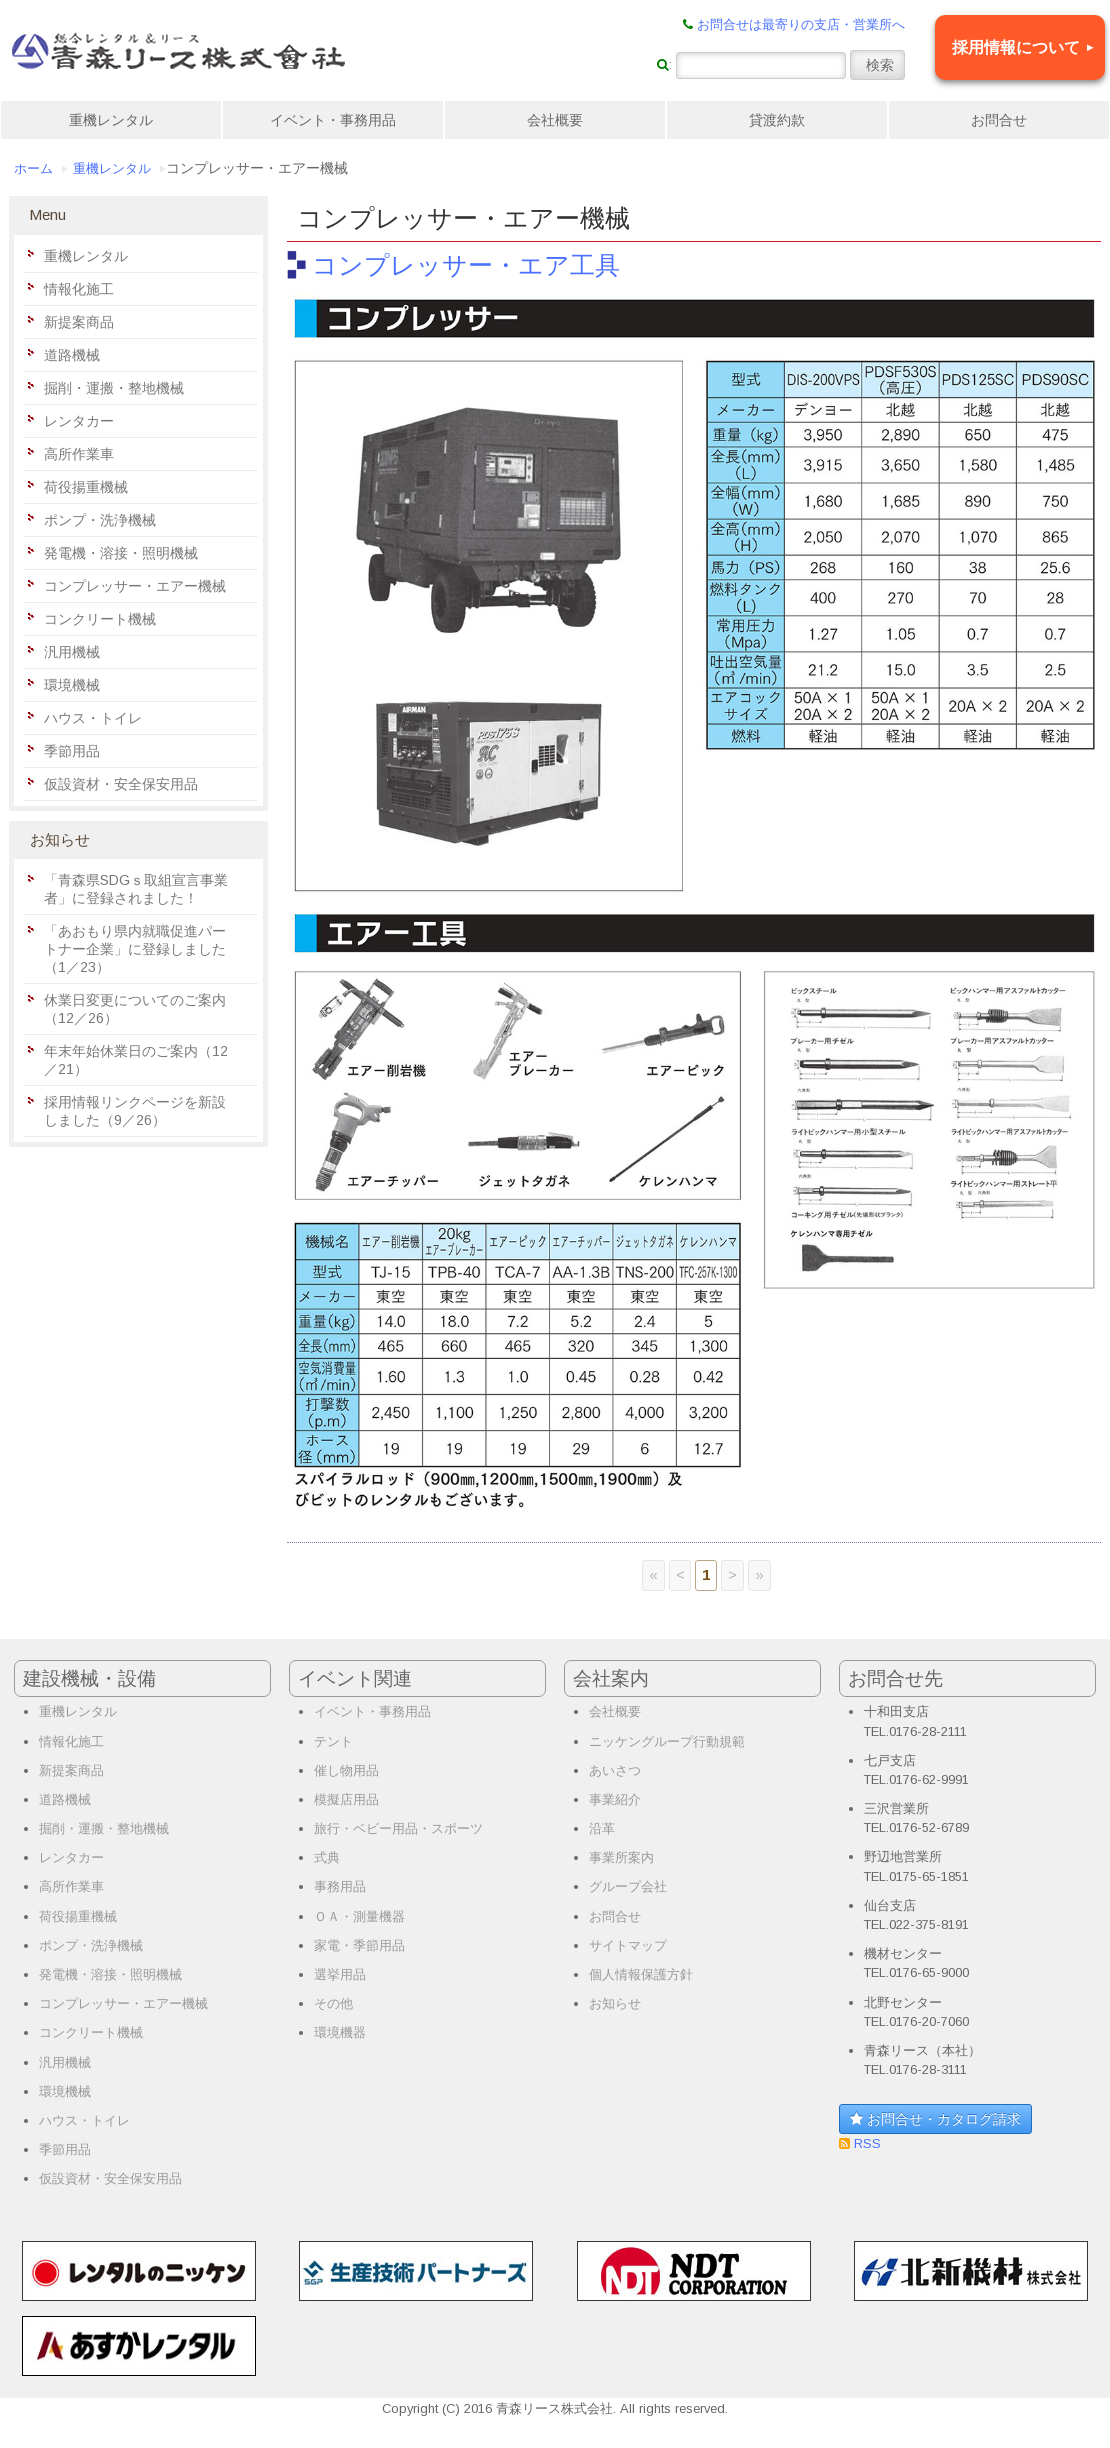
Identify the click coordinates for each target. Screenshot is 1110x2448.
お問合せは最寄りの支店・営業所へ (801, 24)
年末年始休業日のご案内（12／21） (136, 1060)
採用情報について (1016, 47)
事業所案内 (621, 1857)
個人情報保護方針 (641, 1974)
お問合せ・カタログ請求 (935, 2119)
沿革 (602, 1828)
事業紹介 (615, 1799)
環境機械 (72, 685)
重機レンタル (111, 120)
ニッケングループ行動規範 (667, 1741)
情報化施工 (79, 289)
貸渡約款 (777, 120)
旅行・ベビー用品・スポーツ (398, 1828)
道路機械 (72, 355)
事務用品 (340, 1886)
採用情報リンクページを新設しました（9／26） (135, 1111)
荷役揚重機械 (86, 487)
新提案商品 (79, 322)
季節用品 (72, 751)
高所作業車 (79, 454)
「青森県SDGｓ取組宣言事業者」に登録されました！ (136, 889)
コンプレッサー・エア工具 (466, 265)
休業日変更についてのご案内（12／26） (135, 1009)
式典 (327, 1857)
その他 (333, 2003)
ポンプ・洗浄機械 (100, 520)
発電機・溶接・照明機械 (121, 553)
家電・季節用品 (359, 1945)
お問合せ (999, 120)
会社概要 (555, 120)
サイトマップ (628, 1945)
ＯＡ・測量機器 (359, 1916)
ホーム (33, 169)
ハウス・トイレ (93, 718)
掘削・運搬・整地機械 (114, 388)
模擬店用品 (346, 1799)
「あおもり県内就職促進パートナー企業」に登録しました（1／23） (135, 949)
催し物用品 (346, 1770)
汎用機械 (72, 652)
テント (333, 1741)
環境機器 (340, 2032)
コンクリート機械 (100, 619)
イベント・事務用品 (333, 120)
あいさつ (615, 1770)
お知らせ (615, 2003)
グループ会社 (628, 1886)
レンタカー (79, 421)
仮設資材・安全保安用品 (121, 784)
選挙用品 (340, 1974)
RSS (865, 2143)
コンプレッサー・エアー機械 (135, 586)
